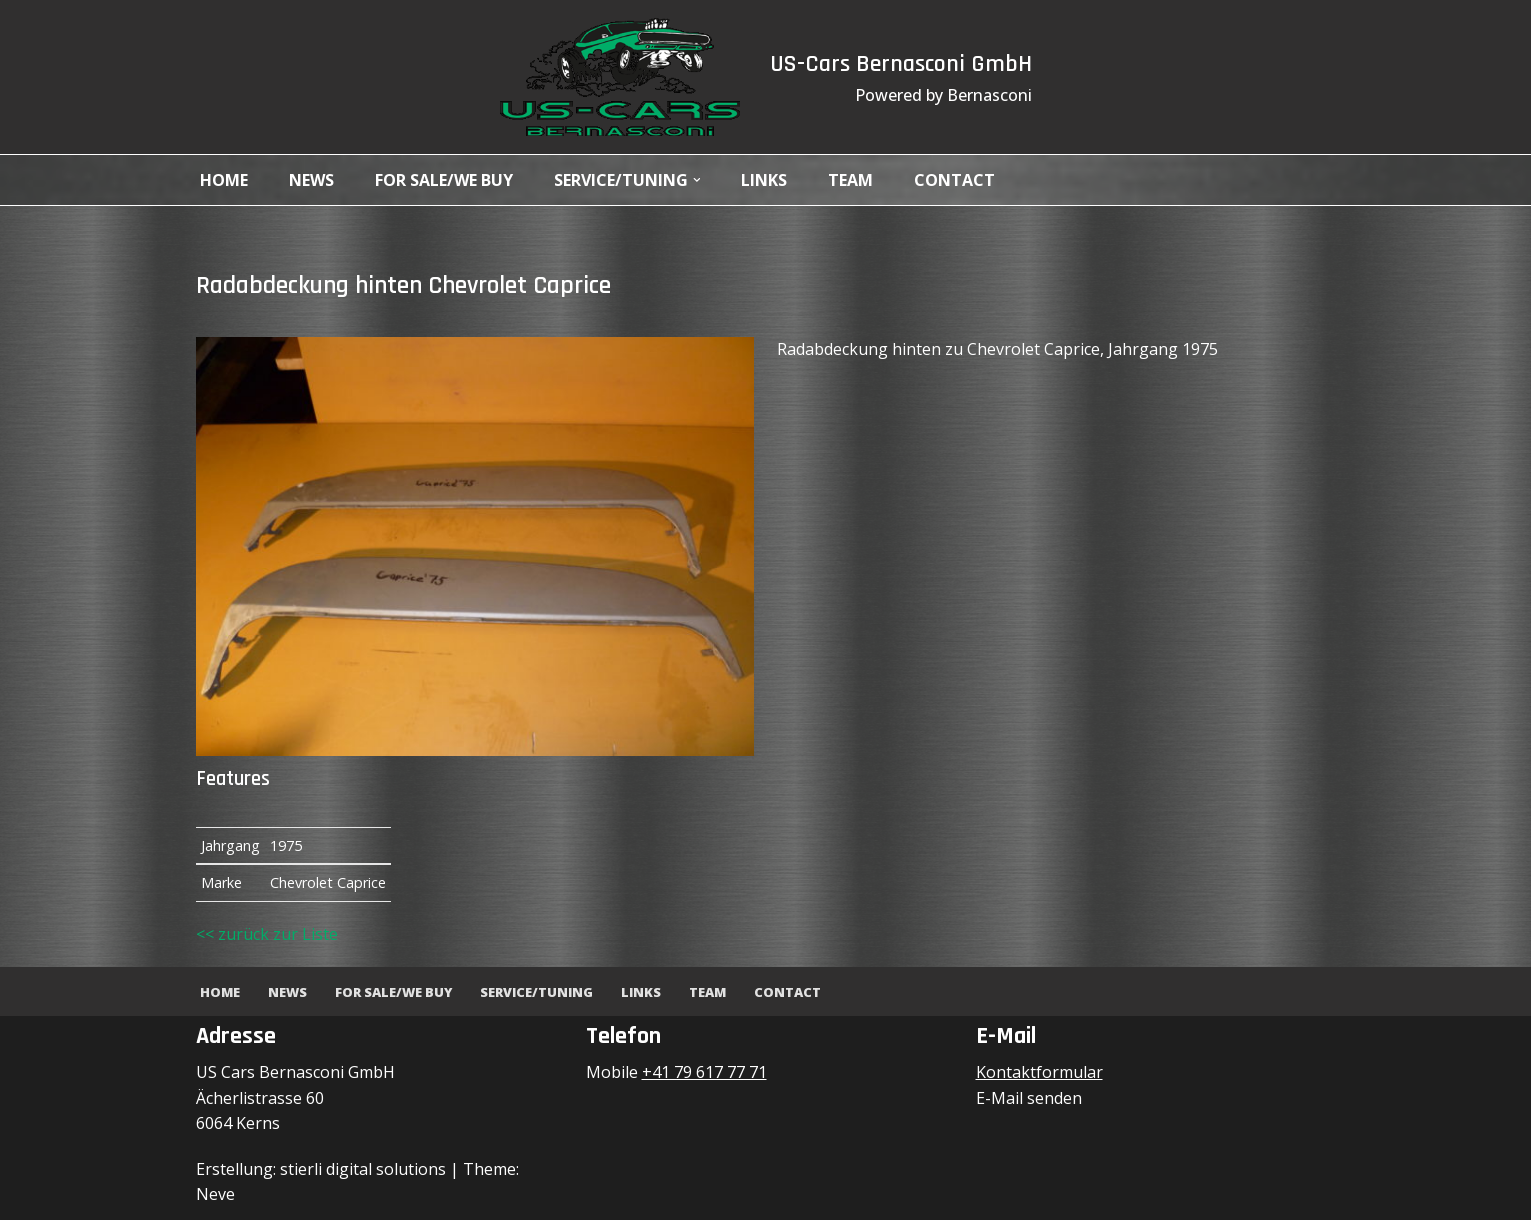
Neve (215, 1194)
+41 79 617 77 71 (704, 1072)
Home (224, 180)
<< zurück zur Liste (267, 934)
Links (765, 180)
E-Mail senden (1029, 1098)
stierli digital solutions (363, 1169)
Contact (955, 180)
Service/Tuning (536, 992)
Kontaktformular (1039, 1072)
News (311, 180)
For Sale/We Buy (444, 180)
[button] (697, 180)
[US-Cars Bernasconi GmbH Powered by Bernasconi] (620, 77)
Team (851, 180)
